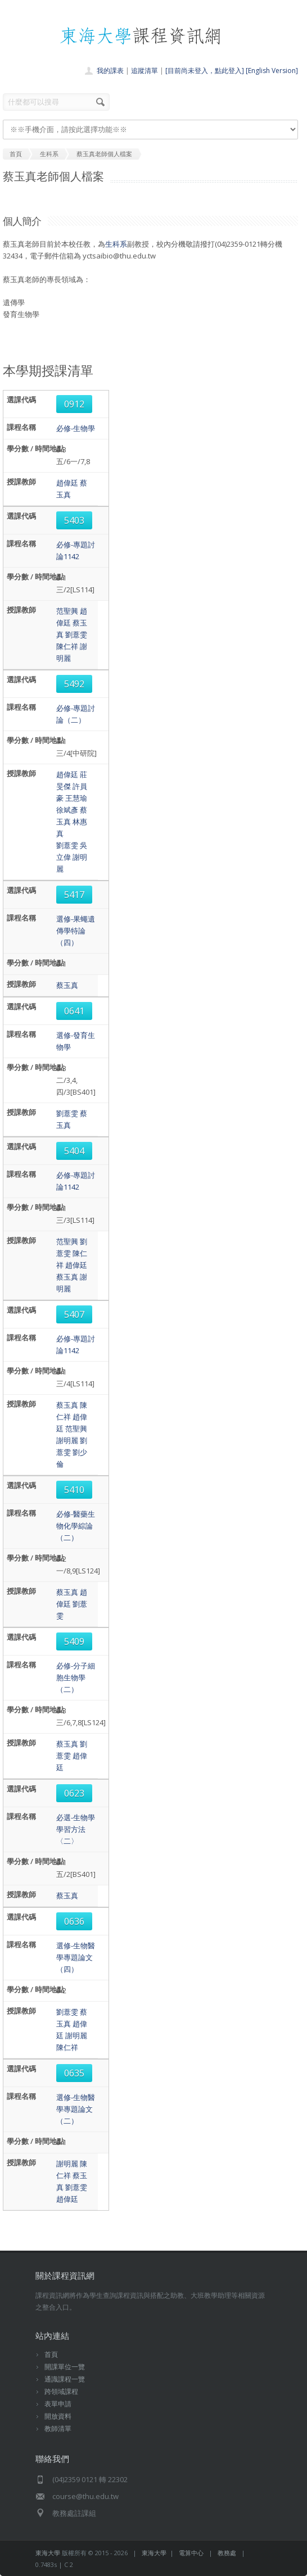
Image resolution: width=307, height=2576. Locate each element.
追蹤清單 (144, 70)
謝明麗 (67, 1440)
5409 (74, 1641)
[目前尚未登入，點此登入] (204, 70)
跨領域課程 (61, 2391)
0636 (74, 1921)
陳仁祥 (67, 646)
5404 (74, 1151)
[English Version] (272, 70)
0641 (74, 1011)
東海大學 (47, 2552)
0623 (74, 1793)
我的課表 (110, 70)
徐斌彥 (67, 810)
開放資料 (57, 2416)
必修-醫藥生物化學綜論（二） (75, 1526)
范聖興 (67, 611)
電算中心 (191, 2552)
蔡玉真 (67, 985)
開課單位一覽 (64, 2366)
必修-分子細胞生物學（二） (75, 1677)
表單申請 (57, 2404)
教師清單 (57, 2428)
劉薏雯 (76, 634)
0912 (74, 404)
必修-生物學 (75, 428)
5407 (74, 1314)
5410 (74, 1490)
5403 (74, 520)
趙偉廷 (67, 483)
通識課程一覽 (64, 2379)
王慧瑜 (76, 798)
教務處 (227, 2552)
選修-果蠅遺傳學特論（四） (75, 930)
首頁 (51, 2354)
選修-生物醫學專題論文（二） (75, 2109)
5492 (74, 684)
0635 (74, 2073)
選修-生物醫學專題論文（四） (75, 1957)
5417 (74, 894)
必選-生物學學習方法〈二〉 (75, 1829)
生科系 (116, 244)
